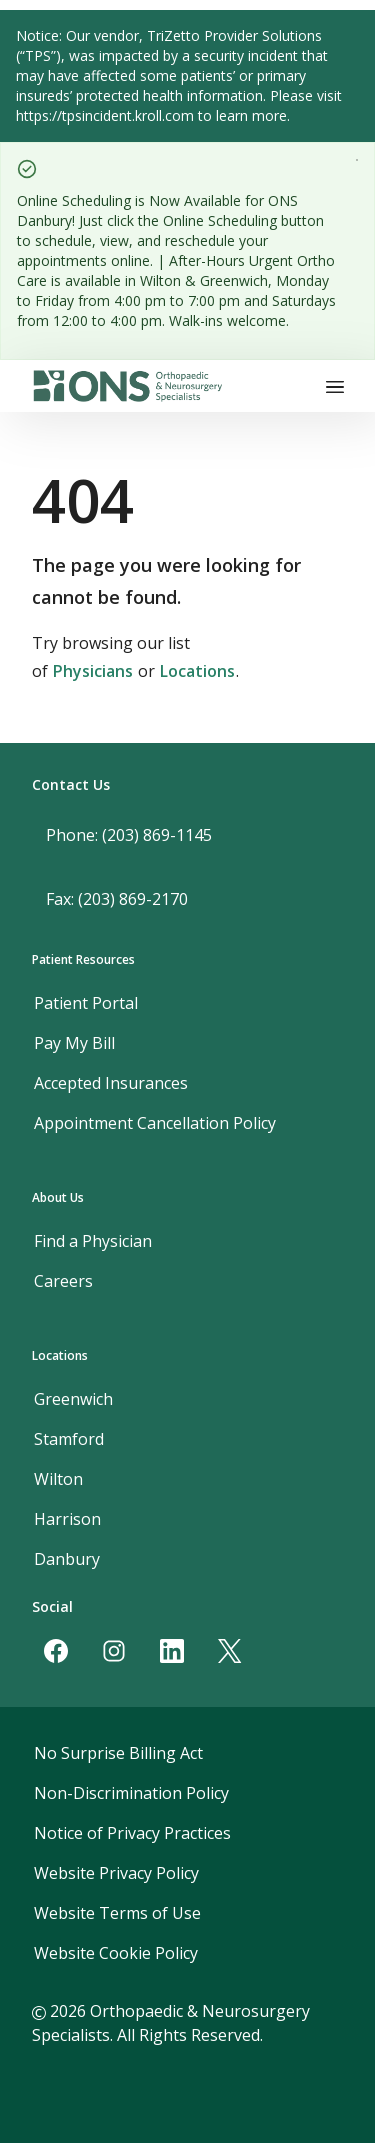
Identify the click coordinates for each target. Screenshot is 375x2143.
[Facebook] (56, 1651)
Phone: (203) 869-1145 (129, 835)
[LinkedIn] (172, 1651)
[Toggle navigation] (335, 386)
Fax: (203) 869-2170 (117, 899)
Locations (197, 671)
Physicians (93, 671)
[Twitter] (230, 1651)
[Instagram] (114, 1651)
